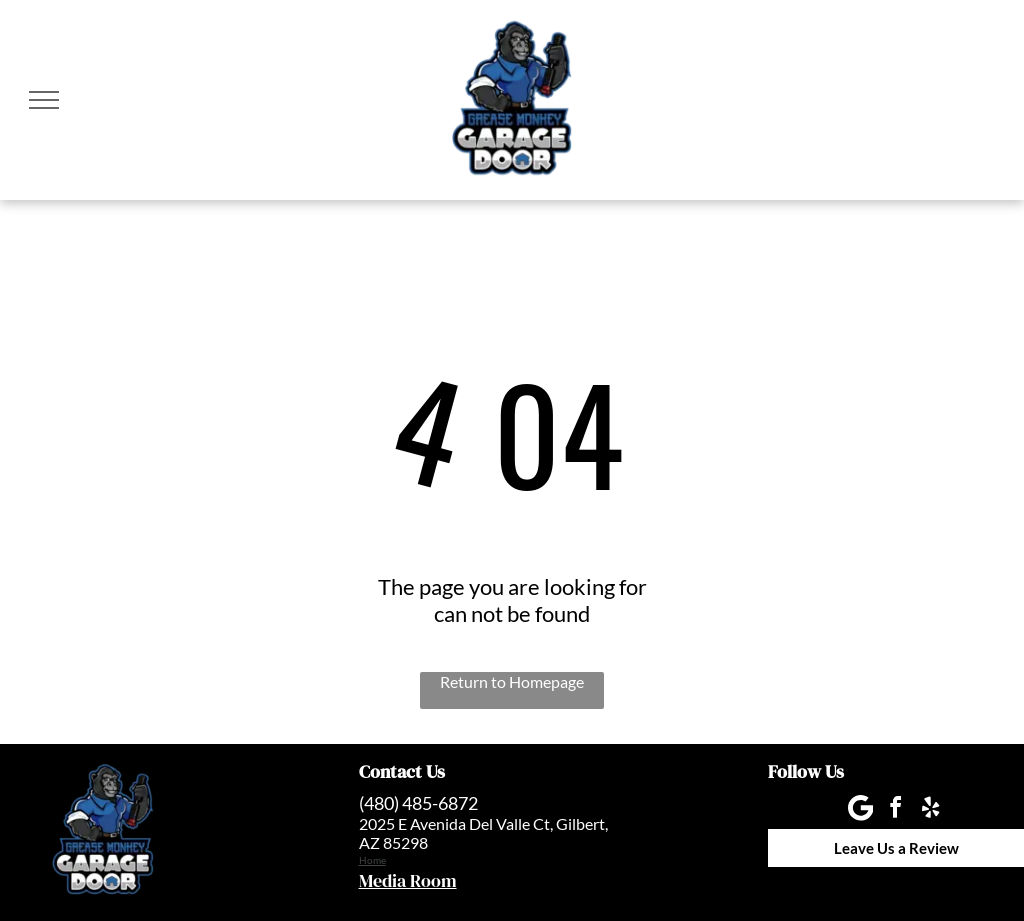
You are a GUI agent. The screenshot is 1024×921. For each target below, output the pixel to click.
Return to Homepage (512, 681)
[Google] (861, 810)
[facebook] (896, 810)
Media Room (408, 880)
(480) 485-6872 (418, 803)
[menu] (44, 100)
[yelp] (931, 810)
